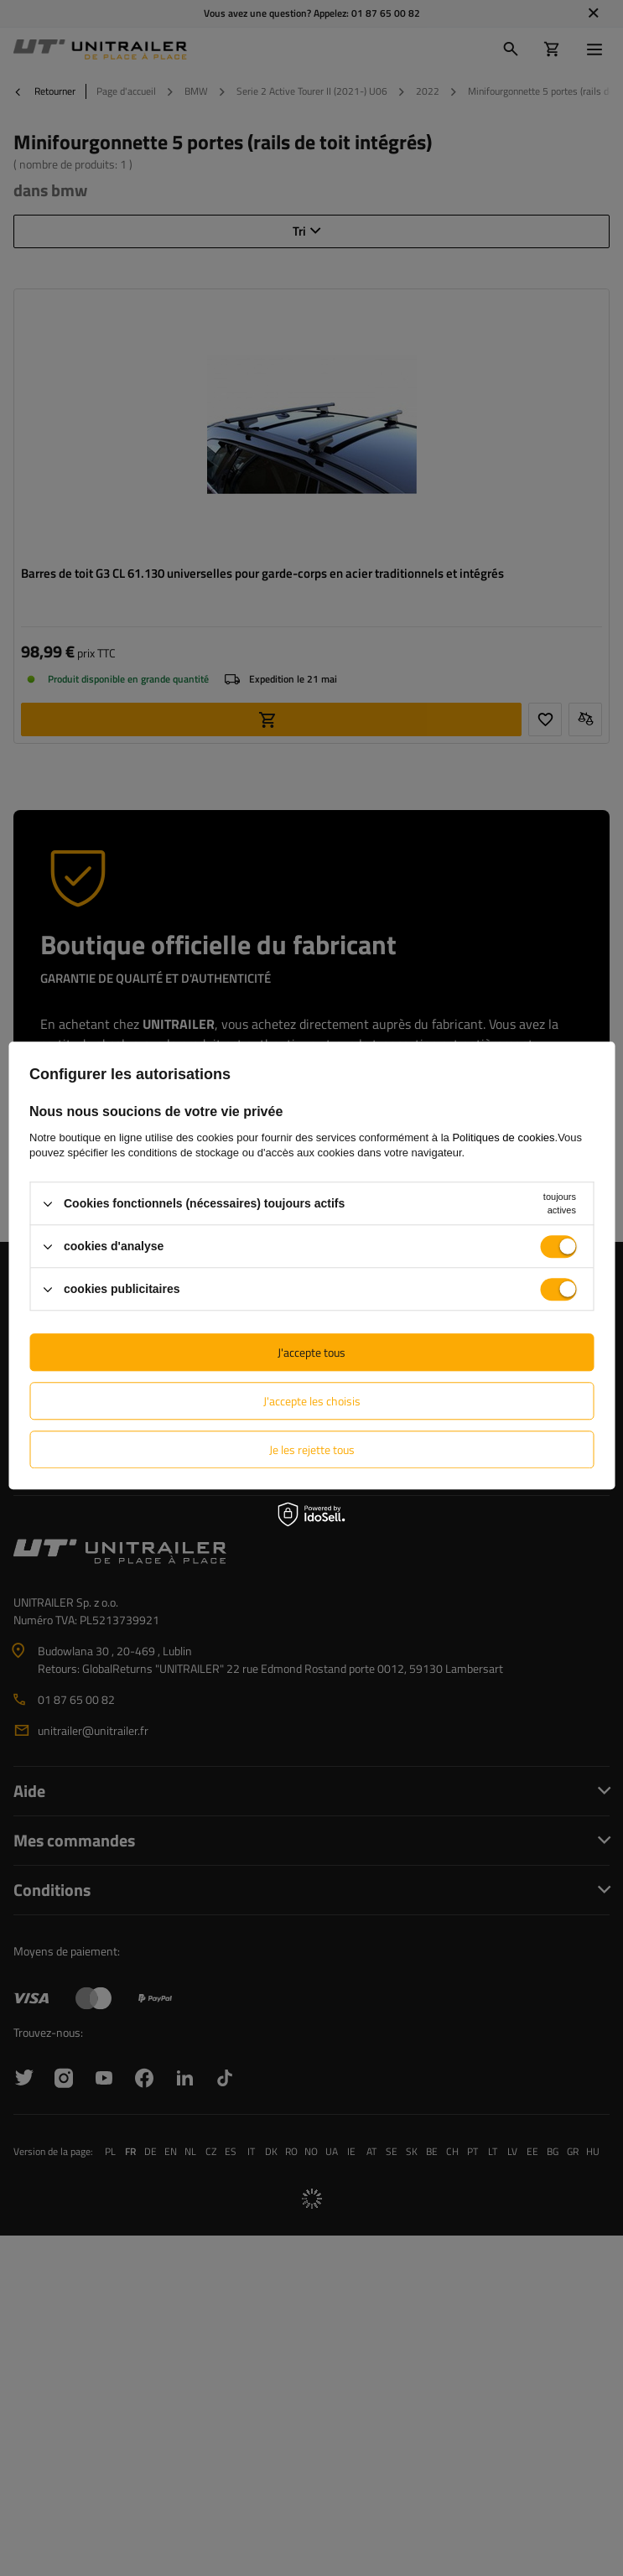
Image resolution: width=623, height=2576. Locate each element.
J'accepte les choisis (312, 1401)
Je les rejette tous (312, 1449)
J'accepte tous (311, 1352)
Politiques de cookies (503, 1137)
